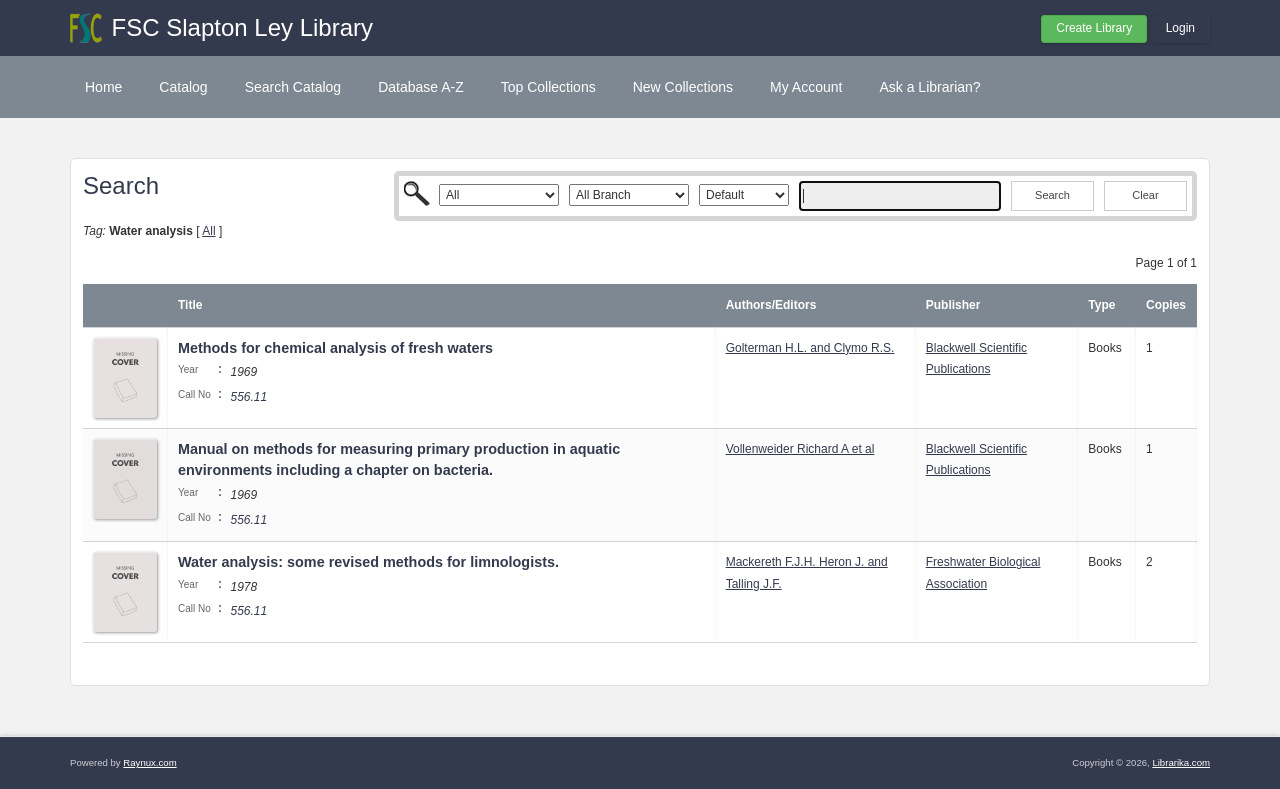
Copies (1166, 305)
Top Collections (548, 87)
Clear (1145, 195)
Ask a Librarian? (929, 87)
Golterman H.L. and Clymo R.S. (810, 348)
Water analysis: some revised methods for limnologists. (368, 562)
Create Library (1094, 28)
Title (190, 305)
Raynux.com (149, 762)
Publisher (953, 305)
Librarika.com (1181, 762)
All (208, 231)
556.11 (248, 397)
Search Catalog (293, 87)
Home (103, 87)
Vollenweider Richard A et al (800, 449)
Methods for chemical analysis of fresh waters (335, 348)
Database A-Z (421, 87)
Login (1180, 28)
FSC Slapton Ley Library (242, 27)
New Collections (683, 87)
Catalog (183, 87)
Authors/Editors (771, 305)
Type (1101, 305)
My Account (806, 87)
